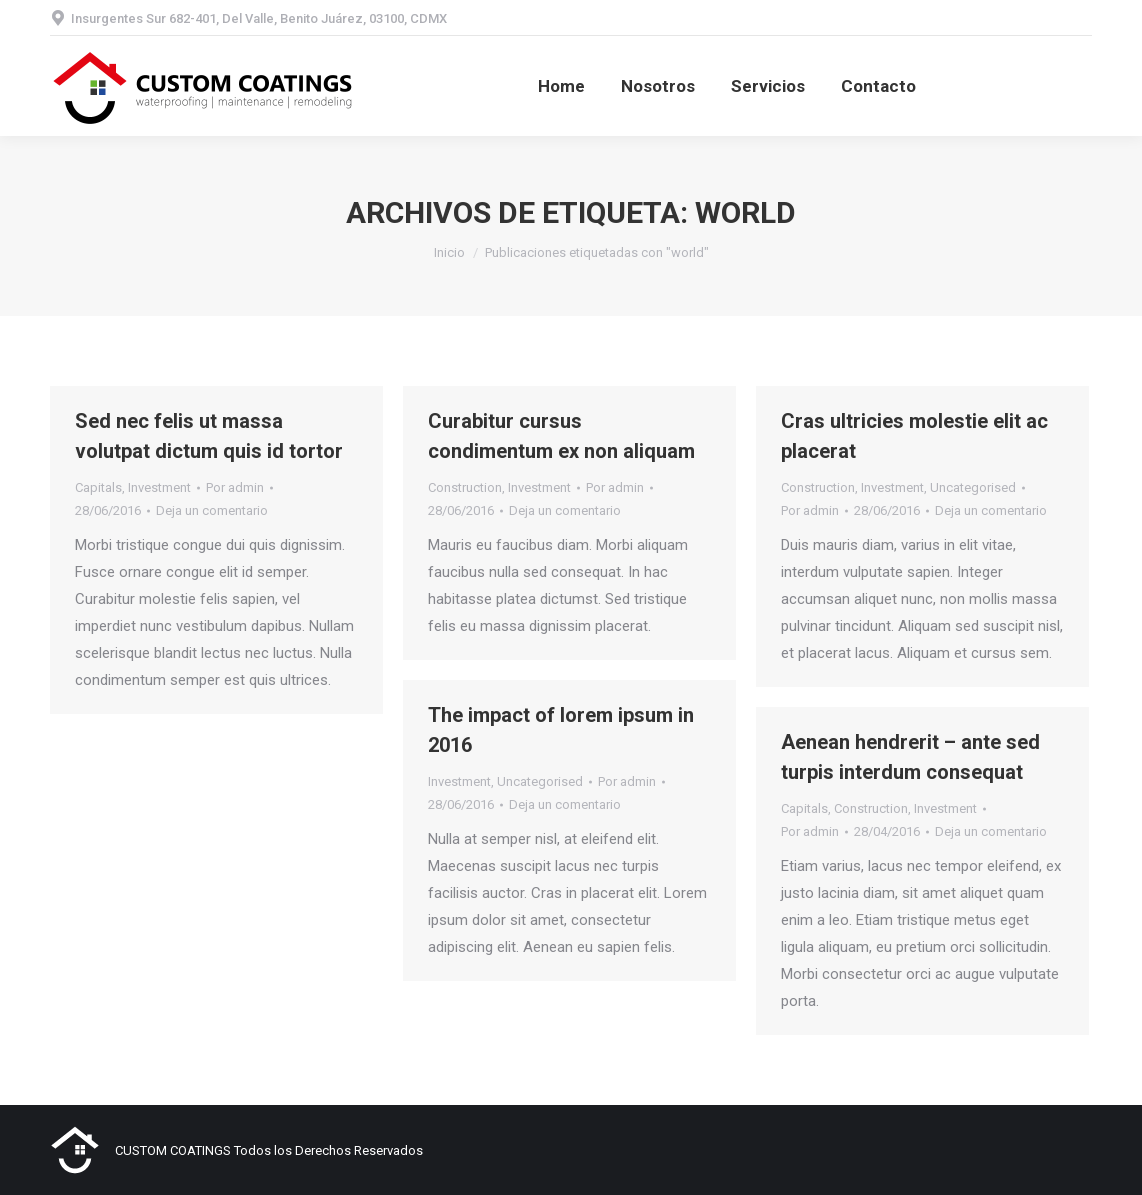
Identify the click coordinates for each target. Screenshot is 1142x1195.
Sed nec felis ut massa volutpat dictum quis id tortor (209, 436)
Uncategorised (973, 487)
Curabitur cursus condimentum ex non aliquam (561, 436)
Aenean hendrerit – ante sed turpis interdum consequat (910, 757)
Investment (159, 487)
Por (235, 487)
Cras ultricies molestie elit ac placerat (914, 436)
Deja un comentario (212, 510)
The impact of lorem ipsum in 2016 (561, 730)
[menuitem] (561, 86)
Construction (465, 487)
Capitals (98, 487)
